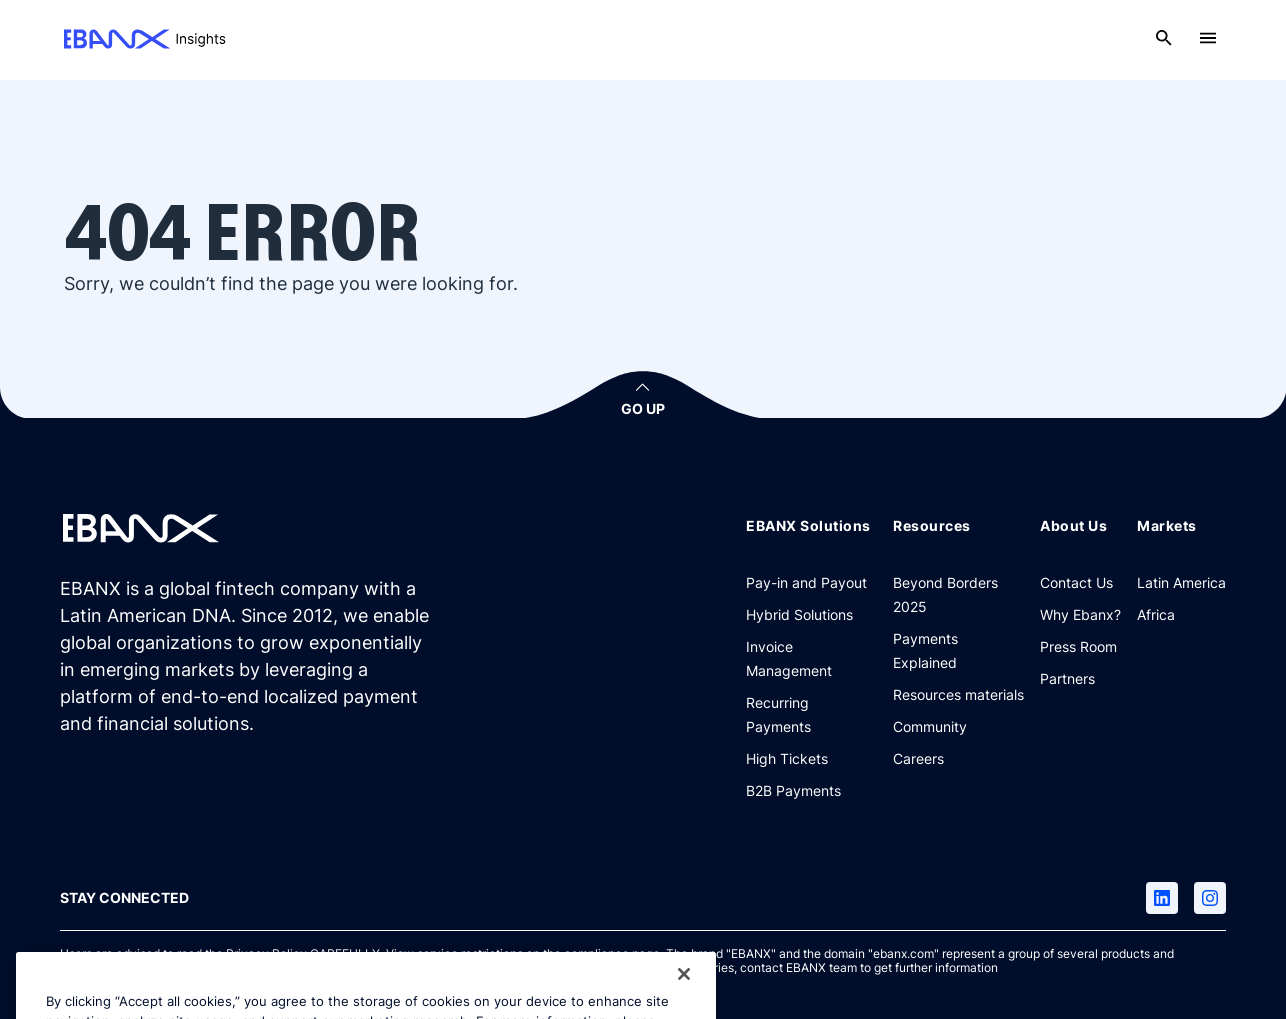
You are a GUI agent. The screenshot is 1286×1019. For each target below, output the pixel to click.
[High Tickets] (787, 758)
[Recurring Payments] (811, 714)
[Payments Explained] (958, 650)
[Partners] (1067, 678)
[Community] (930, 726)
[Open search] (1164, 38)
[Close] (684, 990)
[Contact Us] (1076, 582)
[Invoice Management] (811, 658)
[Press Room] (1078, 646)
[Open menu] (1208, 38)
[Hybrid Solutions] (799, 614)
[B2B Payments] (793, 790)
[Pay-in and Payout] (806, 582)
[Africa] (1156, 614)
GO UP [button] (643, 408)
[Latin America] (1181, 582)
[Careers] (918, 758)
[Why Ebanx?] (1080, 614)
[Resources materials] (958, 694)
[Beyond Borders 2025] (958, 594)
